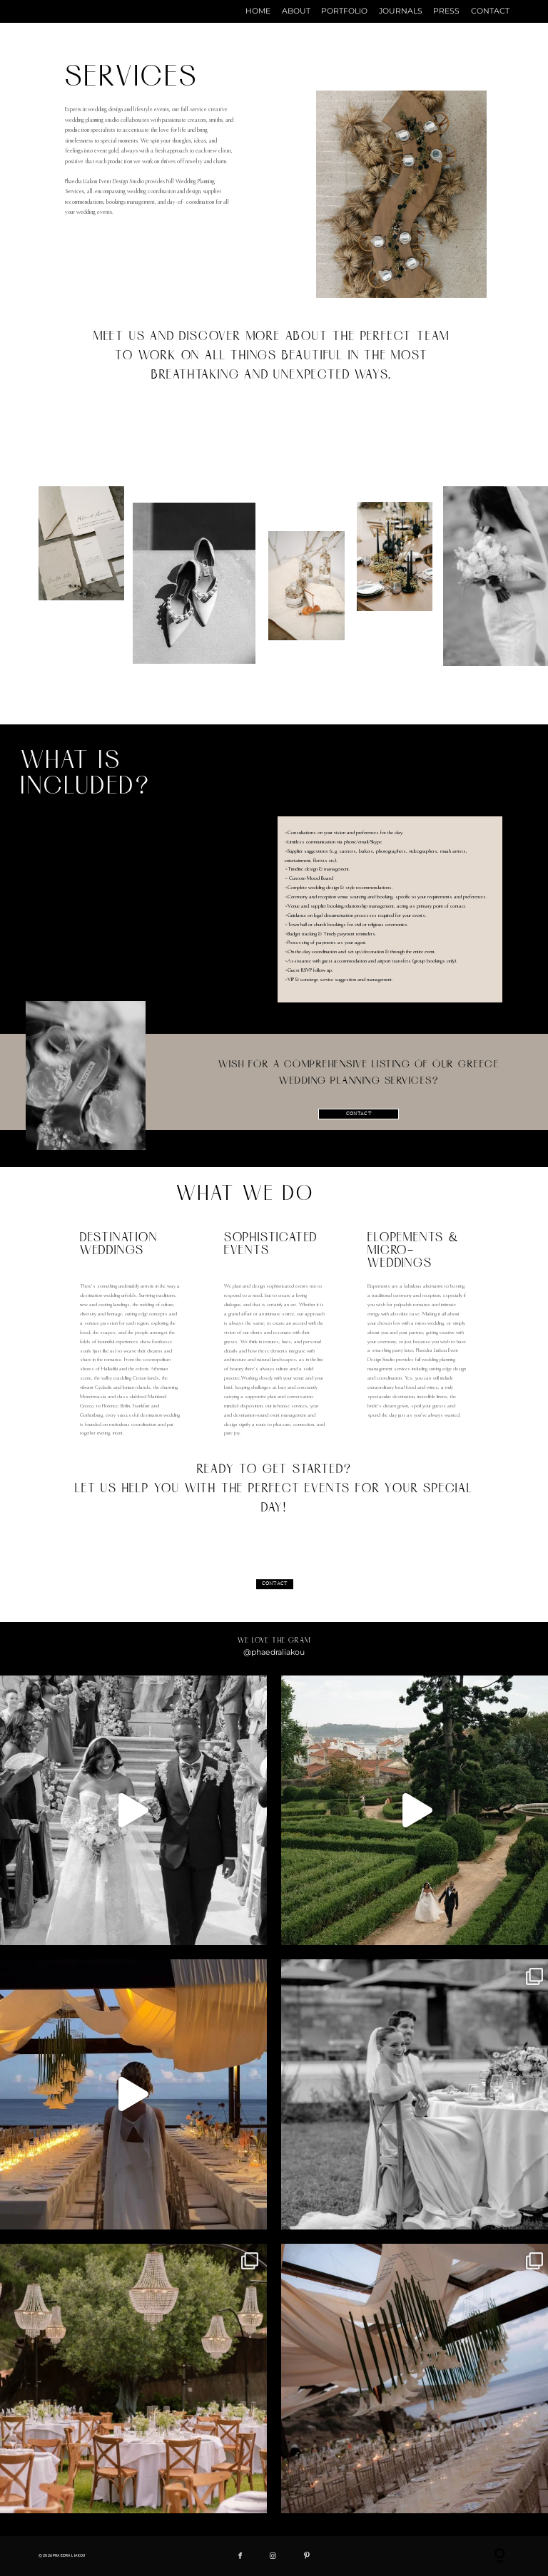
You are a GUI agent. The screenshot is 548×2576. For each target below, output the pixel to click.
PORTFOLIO (344, 12)
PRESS (446, 12)
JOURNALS (400, 12)
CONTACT (490, 12)
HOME (257, 12)
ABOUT (296, 12)
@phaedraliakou (274, 1652)
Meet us (131, 340)
